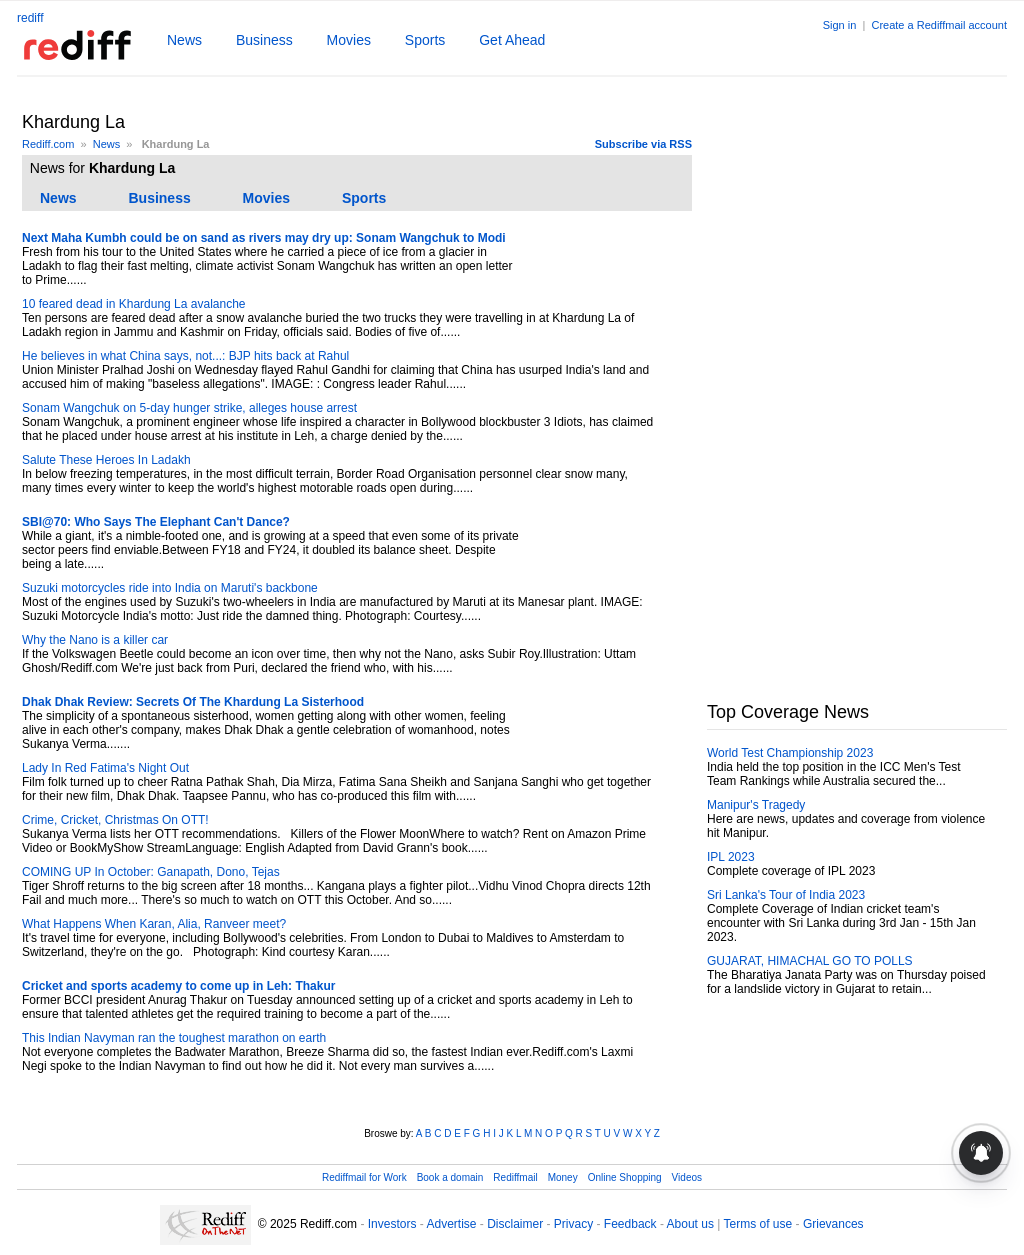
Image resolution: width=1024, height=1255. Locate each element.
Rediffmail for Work (364, 1177)
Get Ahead (512, 40)
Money (563, 1177)
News (184, 40)
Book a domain (450, 1177)
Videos (687, 1177)
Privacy (573, 1224)
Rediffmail (515, 1177)
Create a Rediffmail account (939, 25)
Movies (349, 40)
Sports (425, 40)
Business (264, 40)
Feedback (630, 1224)
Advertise (451, 1224)
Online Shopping (625, 1177)
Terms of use (758, 1224)
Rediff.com (48, 144)
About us (690, 1224)
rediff (30, 18)
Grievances (833, 1224)
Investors (392, 1224)
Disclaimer (515, 1224)
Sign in (840, 25)
